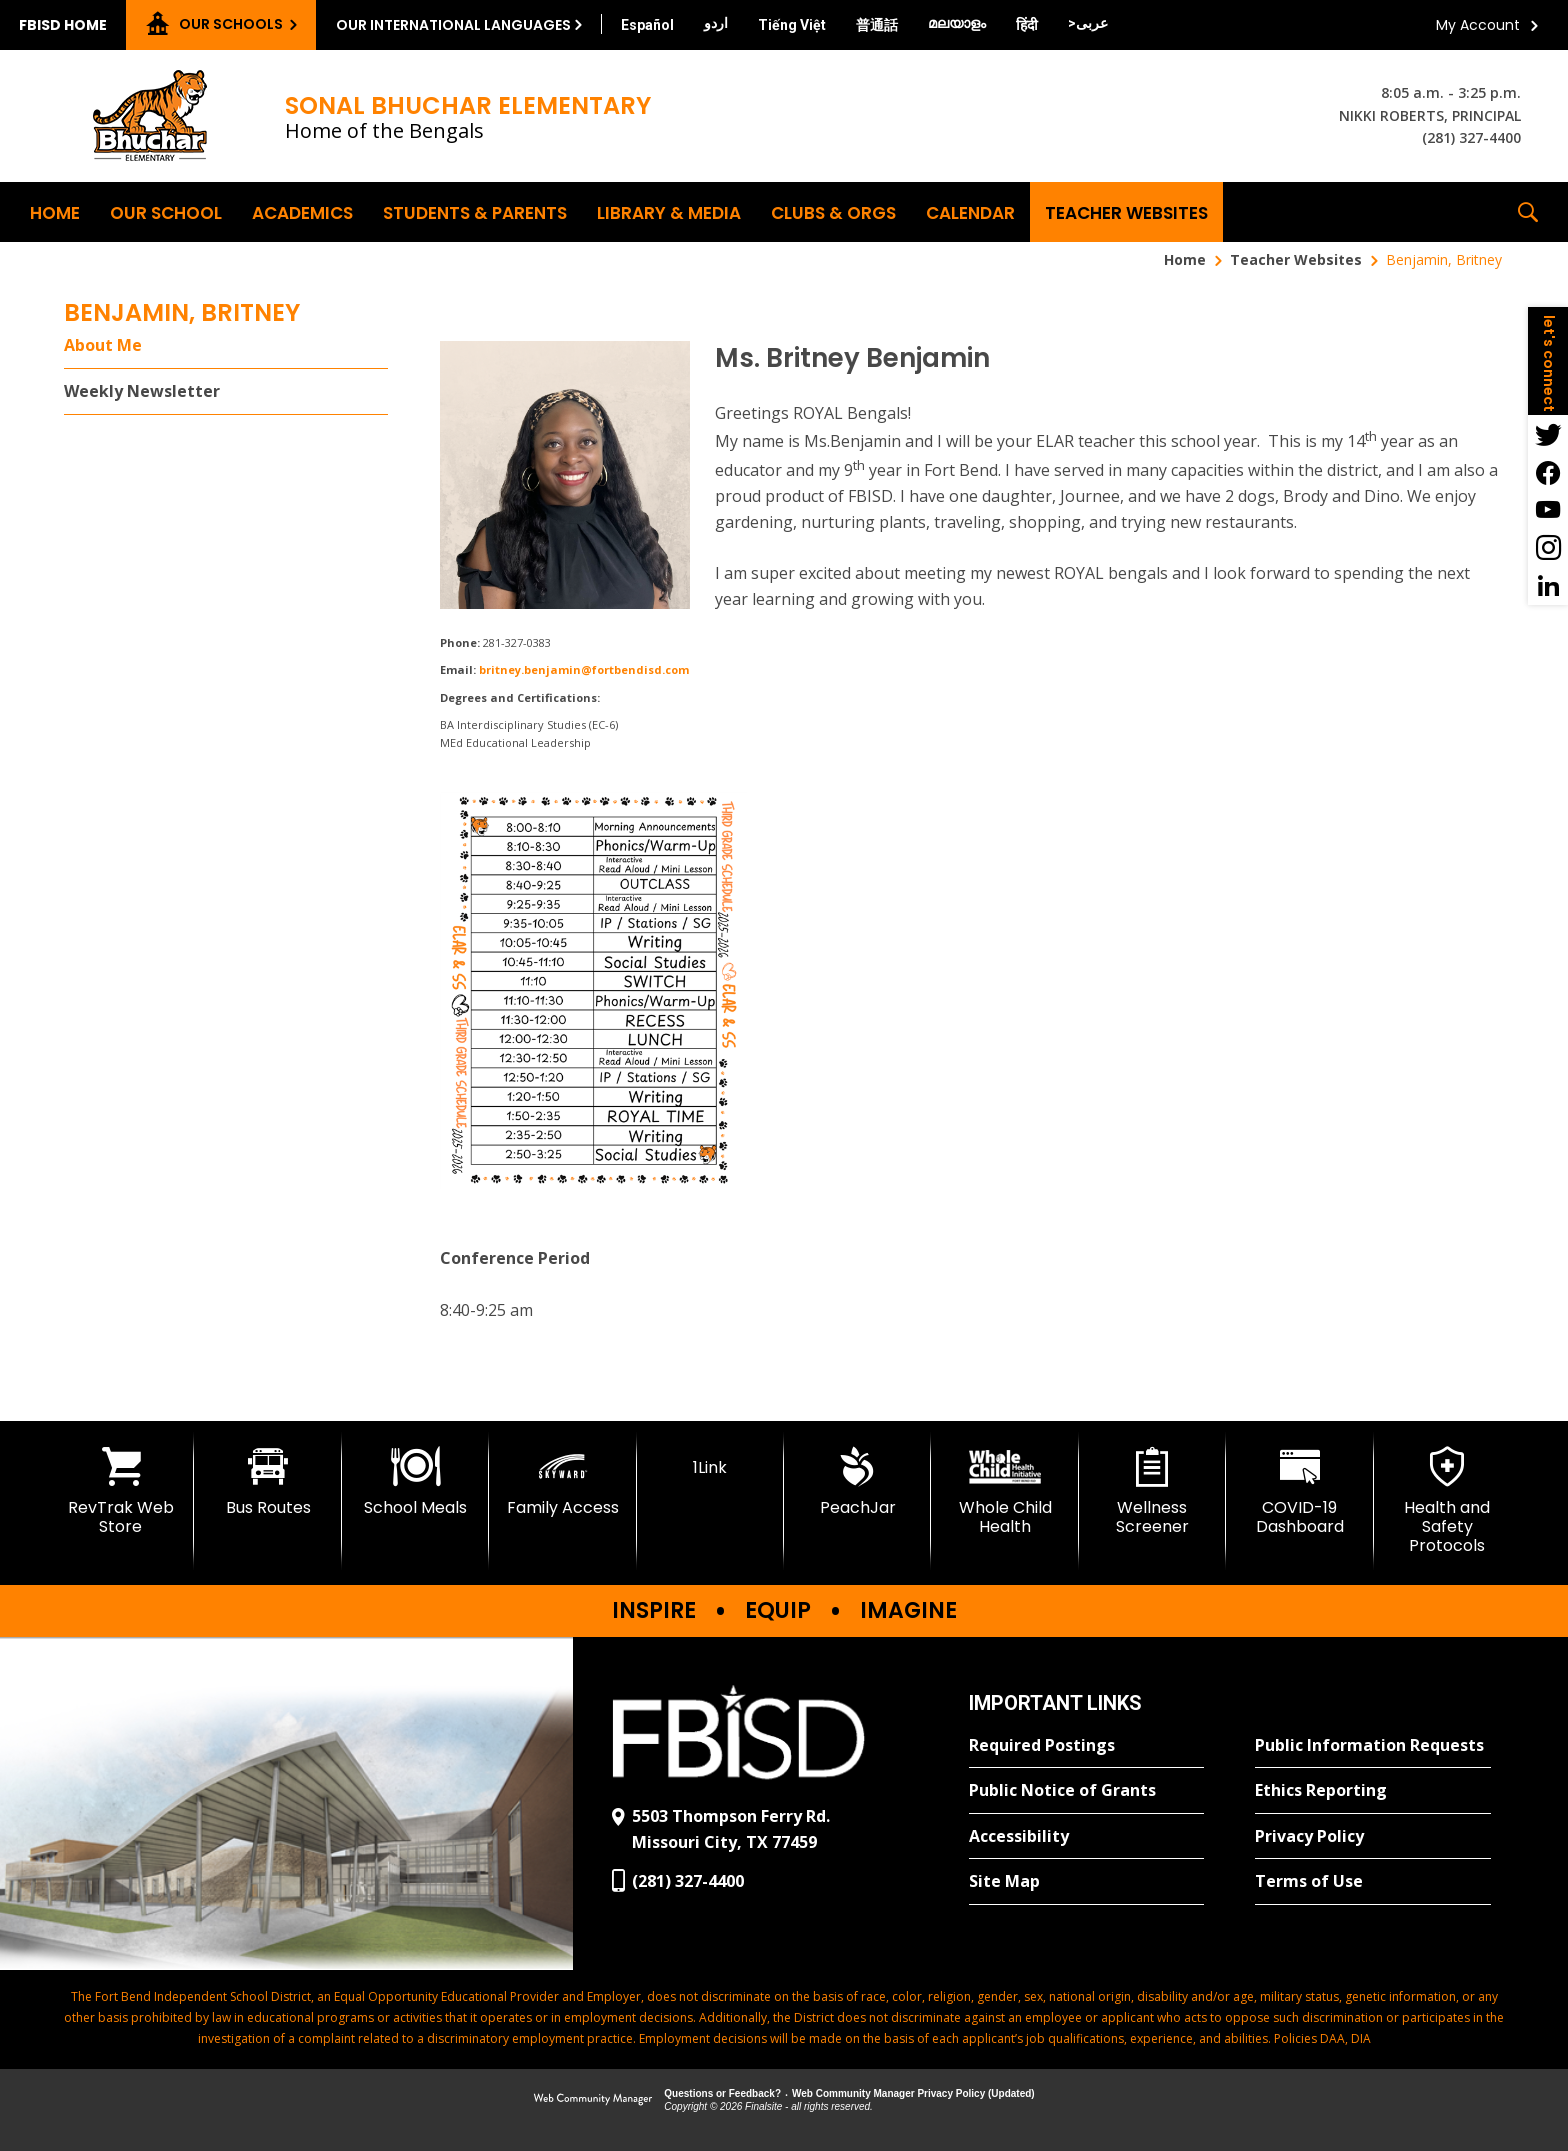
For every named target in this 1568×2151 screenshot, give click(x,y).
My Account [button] (1478, 25)
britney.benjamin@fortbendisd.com (584, 669)
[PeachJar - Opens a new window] (857, 1482)
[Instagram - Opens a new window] (1548, 548)
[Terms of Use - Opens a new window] (1373, 1882)
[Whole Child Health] (1004, 1491)
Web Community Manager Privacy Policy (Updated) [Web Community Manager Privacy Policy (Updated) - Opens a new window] (913, 2093)
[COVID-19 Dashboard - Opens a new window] (1299, 1491)
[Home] (55, 212)
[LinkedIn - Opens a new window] (1548, 586)
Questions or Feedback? (722, 2093)
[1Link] (710, 1462)
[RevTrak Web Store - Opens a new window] (120, 1491)
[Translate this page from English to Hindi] (1027, 25)
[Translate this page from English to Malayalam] (957, 23)
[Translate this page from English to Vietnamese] (792, 25)
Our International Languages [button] (453, 25)
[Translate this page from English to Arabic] (1088, 23)
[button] (1528, 212)
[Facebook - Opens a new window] (1548, 472)
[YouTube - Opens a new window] (1548, 510)
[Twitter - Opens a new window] (1548, 434)
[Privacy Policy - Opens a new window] (1373, 1837)
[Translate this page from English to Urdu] (716, 23)
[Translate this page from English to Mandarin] (877, 25)
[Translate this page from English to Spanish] (647, 25)
